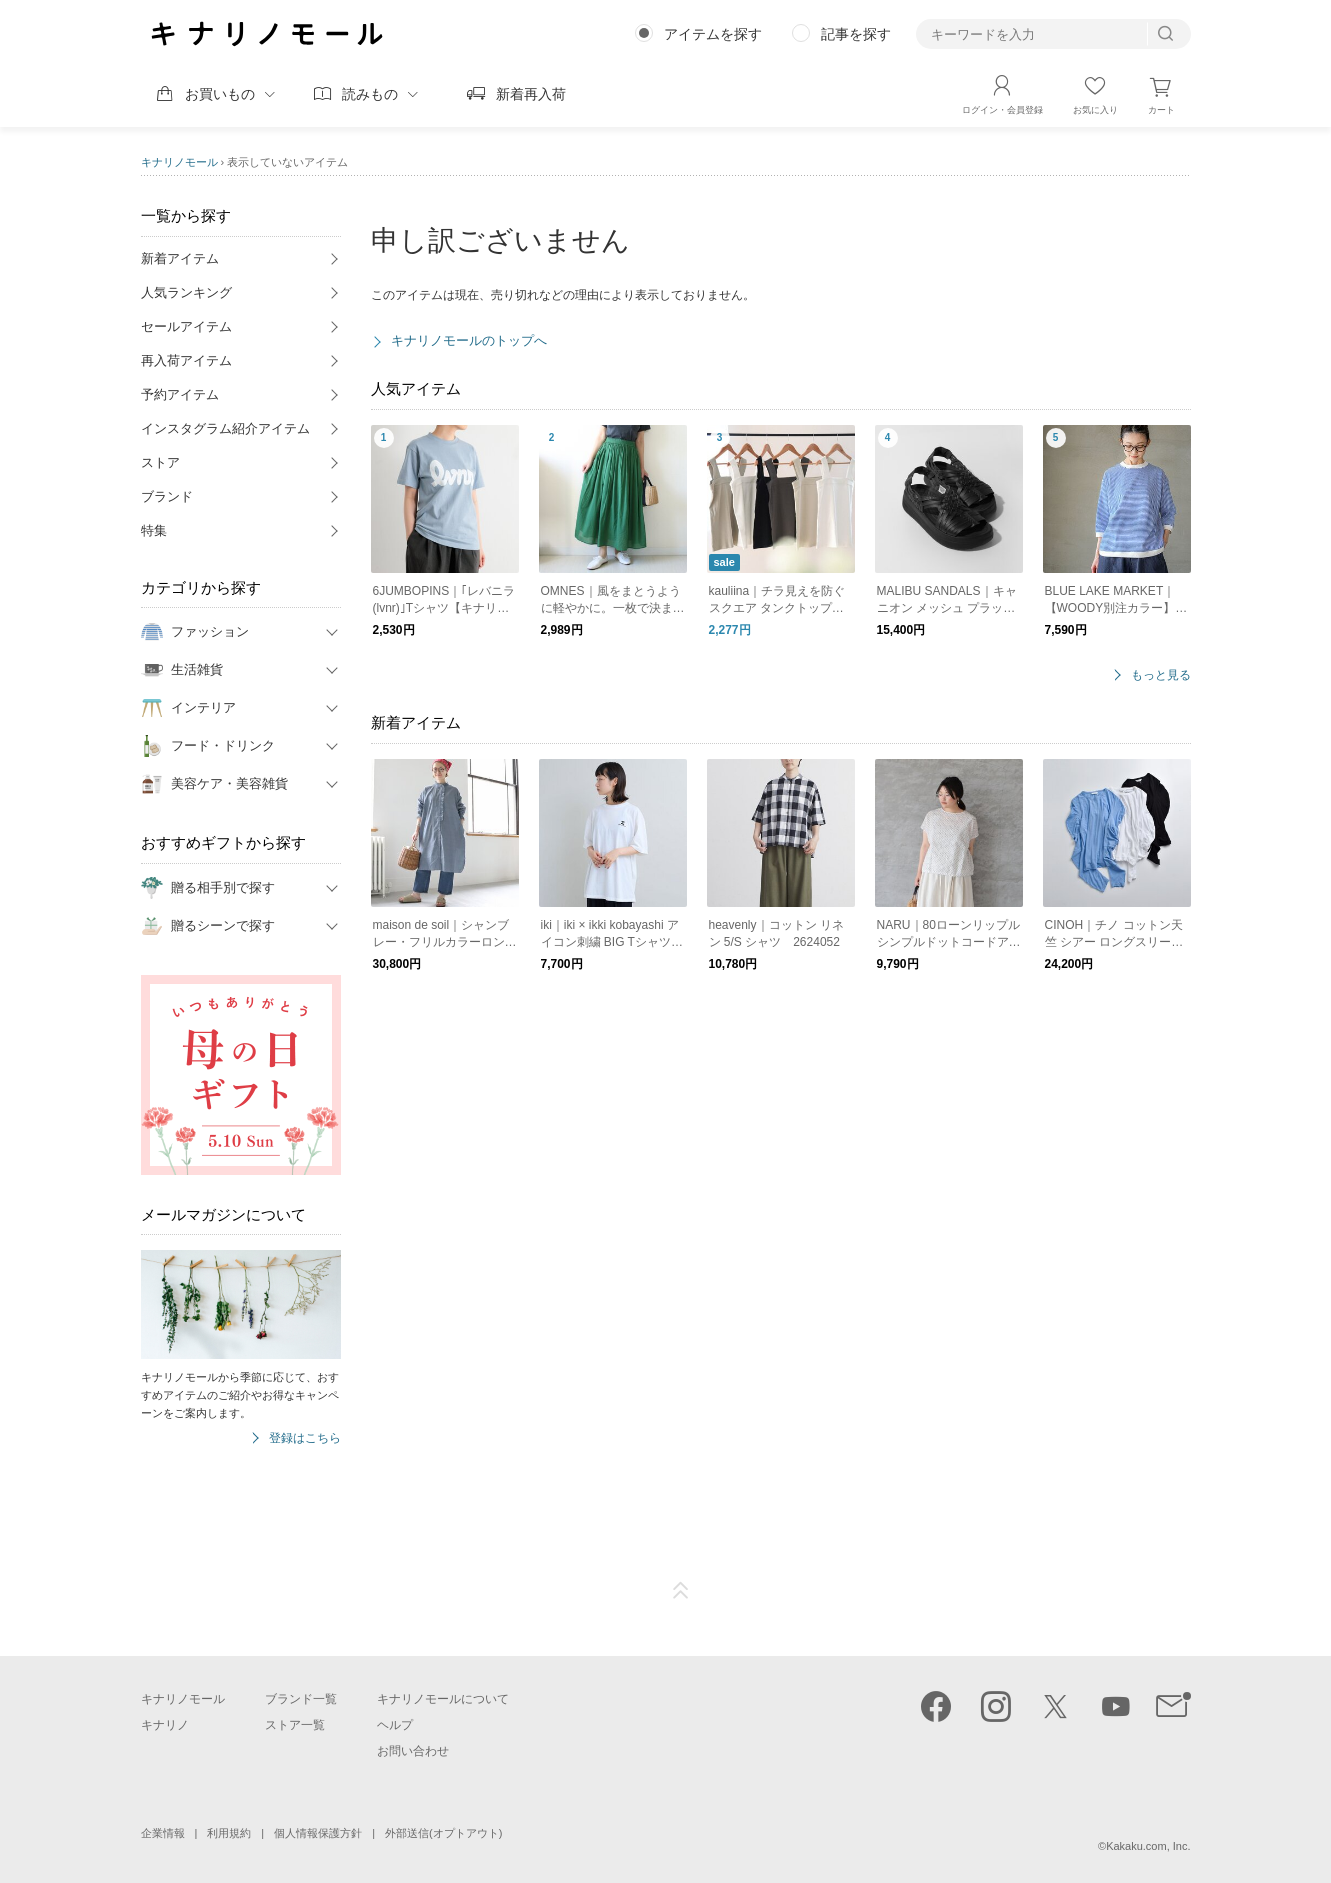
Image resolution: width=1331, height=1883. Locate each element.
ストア (160, 462)
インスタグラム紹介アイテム (225, 428)
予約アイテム (180, 394)
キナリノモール (179, 162)
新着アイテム (180, 258)
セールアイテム (186, 326)
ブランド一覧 (301, 1699)
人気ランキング (186, 292)
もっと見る (1161, 675)
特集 (154, 530)
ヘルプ (395, 1725)
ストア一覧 (295, 1725)
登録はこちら (305, 1438)
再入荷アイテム (186, 360)
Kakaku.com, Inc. (1148, 1846)
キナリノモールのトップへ (469, 340)
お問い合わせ (413, 1751)
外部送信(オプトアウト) (443, 1833)
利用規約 (229, 1833)
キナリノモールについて (443, 1699)
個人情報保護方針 (318, 1833)
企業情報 (163, 1833)
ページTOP (681, 1591)
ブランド (167, 496)
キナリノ (165, 1725)
